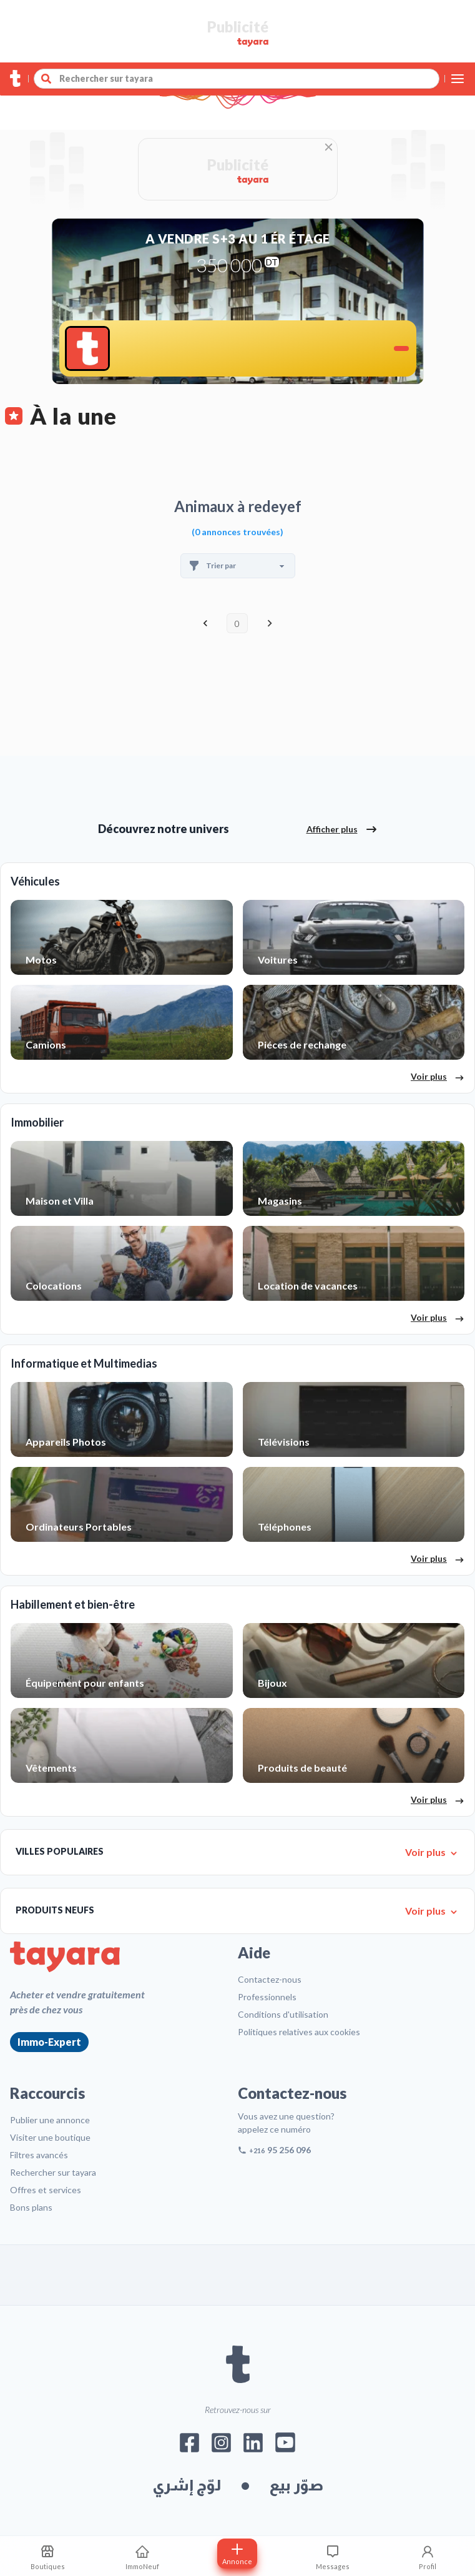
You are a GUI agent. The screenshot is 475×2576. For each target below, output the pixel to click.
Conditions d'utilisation (283, 2014)
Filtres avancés (39, 2154)
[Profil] (427, 2556)
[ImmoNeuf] (142, 2556)
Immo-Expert (49, 2042)
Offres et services (45, 2189)
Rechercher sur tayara (53, 2172)
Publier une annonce (50, 2120)
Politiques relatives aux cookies (299, 2031)
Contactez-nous (269, 1979)
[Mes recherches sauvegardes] (47, 2556)
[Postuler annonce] (237, 2554)
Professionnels (267, 1996)
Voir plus (437, 1077)
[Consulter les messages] (332, 2556)
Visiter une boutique (50, 2137)
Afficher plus (342, 829)
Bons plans (31, 2207)
